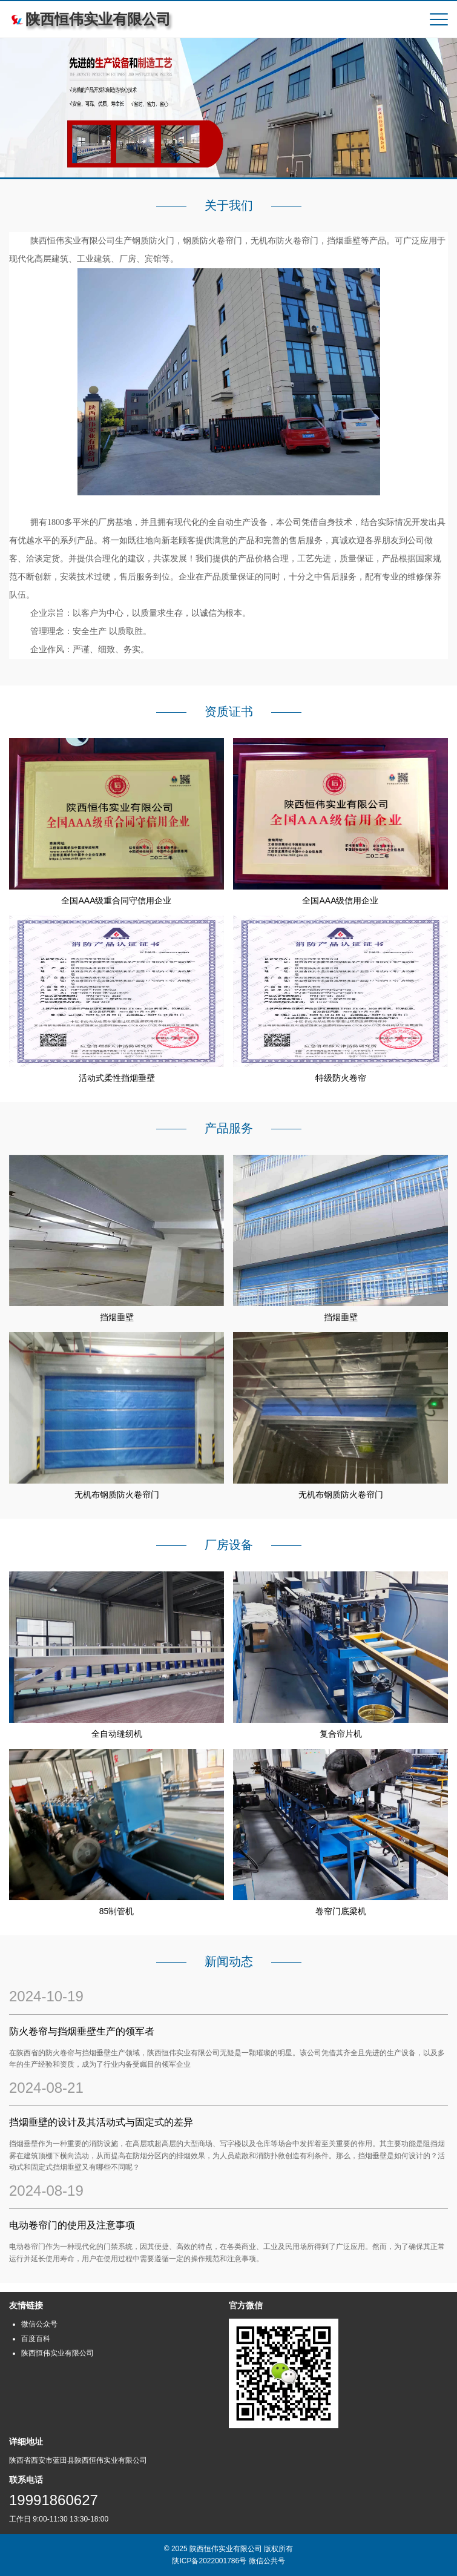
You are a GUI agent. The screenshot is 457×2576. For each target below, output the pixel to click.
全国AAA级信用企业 (340, 900)
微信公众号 (39, 2324)
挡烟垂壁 (117, 1317)
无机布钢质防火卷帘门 (116, 1494)
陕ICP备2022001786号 (209, 2561)
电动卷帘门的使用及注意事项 (72, 2225)
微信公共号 (267, 2561)
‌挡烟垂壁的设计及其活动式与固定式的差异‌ (101, 2122)
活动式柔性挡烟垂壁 (117, 1078)
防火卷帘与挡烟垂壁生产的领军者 (81, 2031)
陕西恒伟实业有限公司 (57, 2353)
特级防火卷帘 (340, 1078)
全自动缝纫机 (116, 1734)
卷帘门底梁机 (340, 1911)
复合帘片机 (341, 1734)
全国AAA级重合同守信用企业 (116, 900)
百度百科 (35, 2338)
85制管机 (116, 1911)
